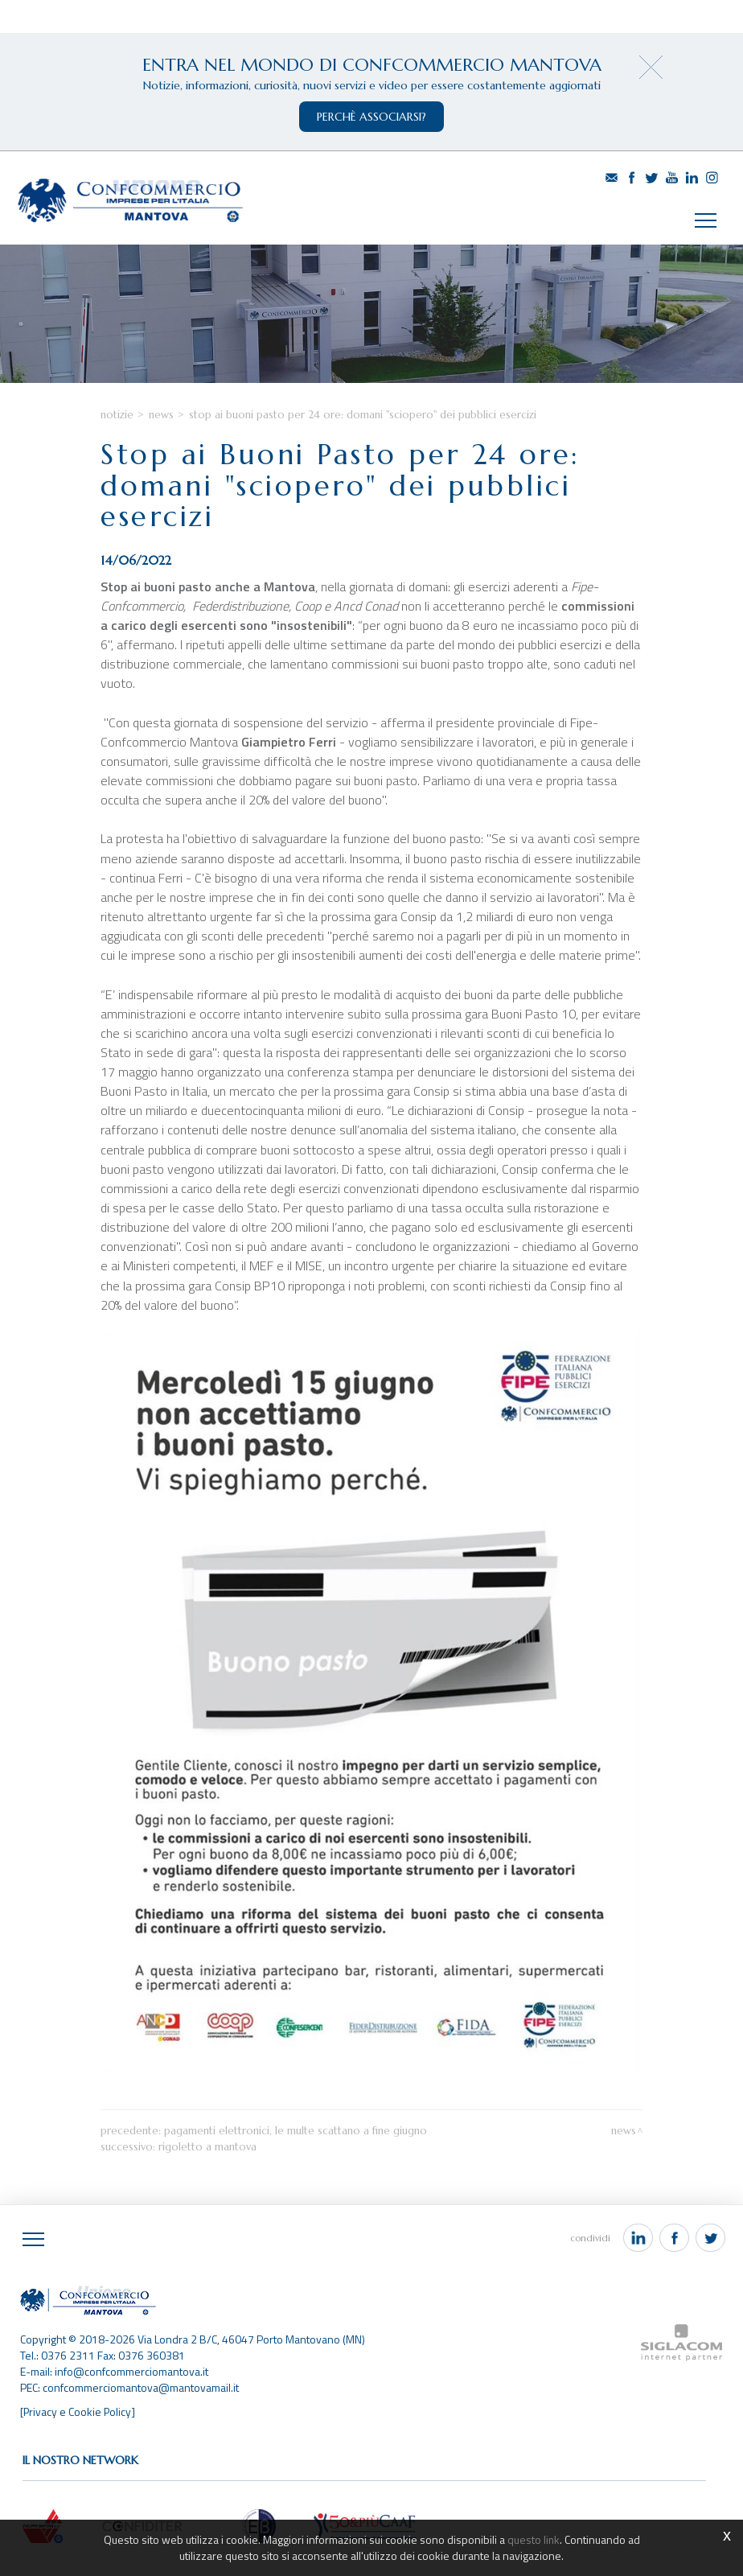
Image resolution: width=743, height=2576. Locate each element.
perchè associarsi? (371, 116)
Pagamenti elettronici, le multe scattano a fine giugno (295, 2140)
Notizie (117, 418)
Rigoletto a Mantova (207, 2156)
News (161, 418)
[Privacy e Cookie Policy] (78, 2420)
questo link (533, 2539)
